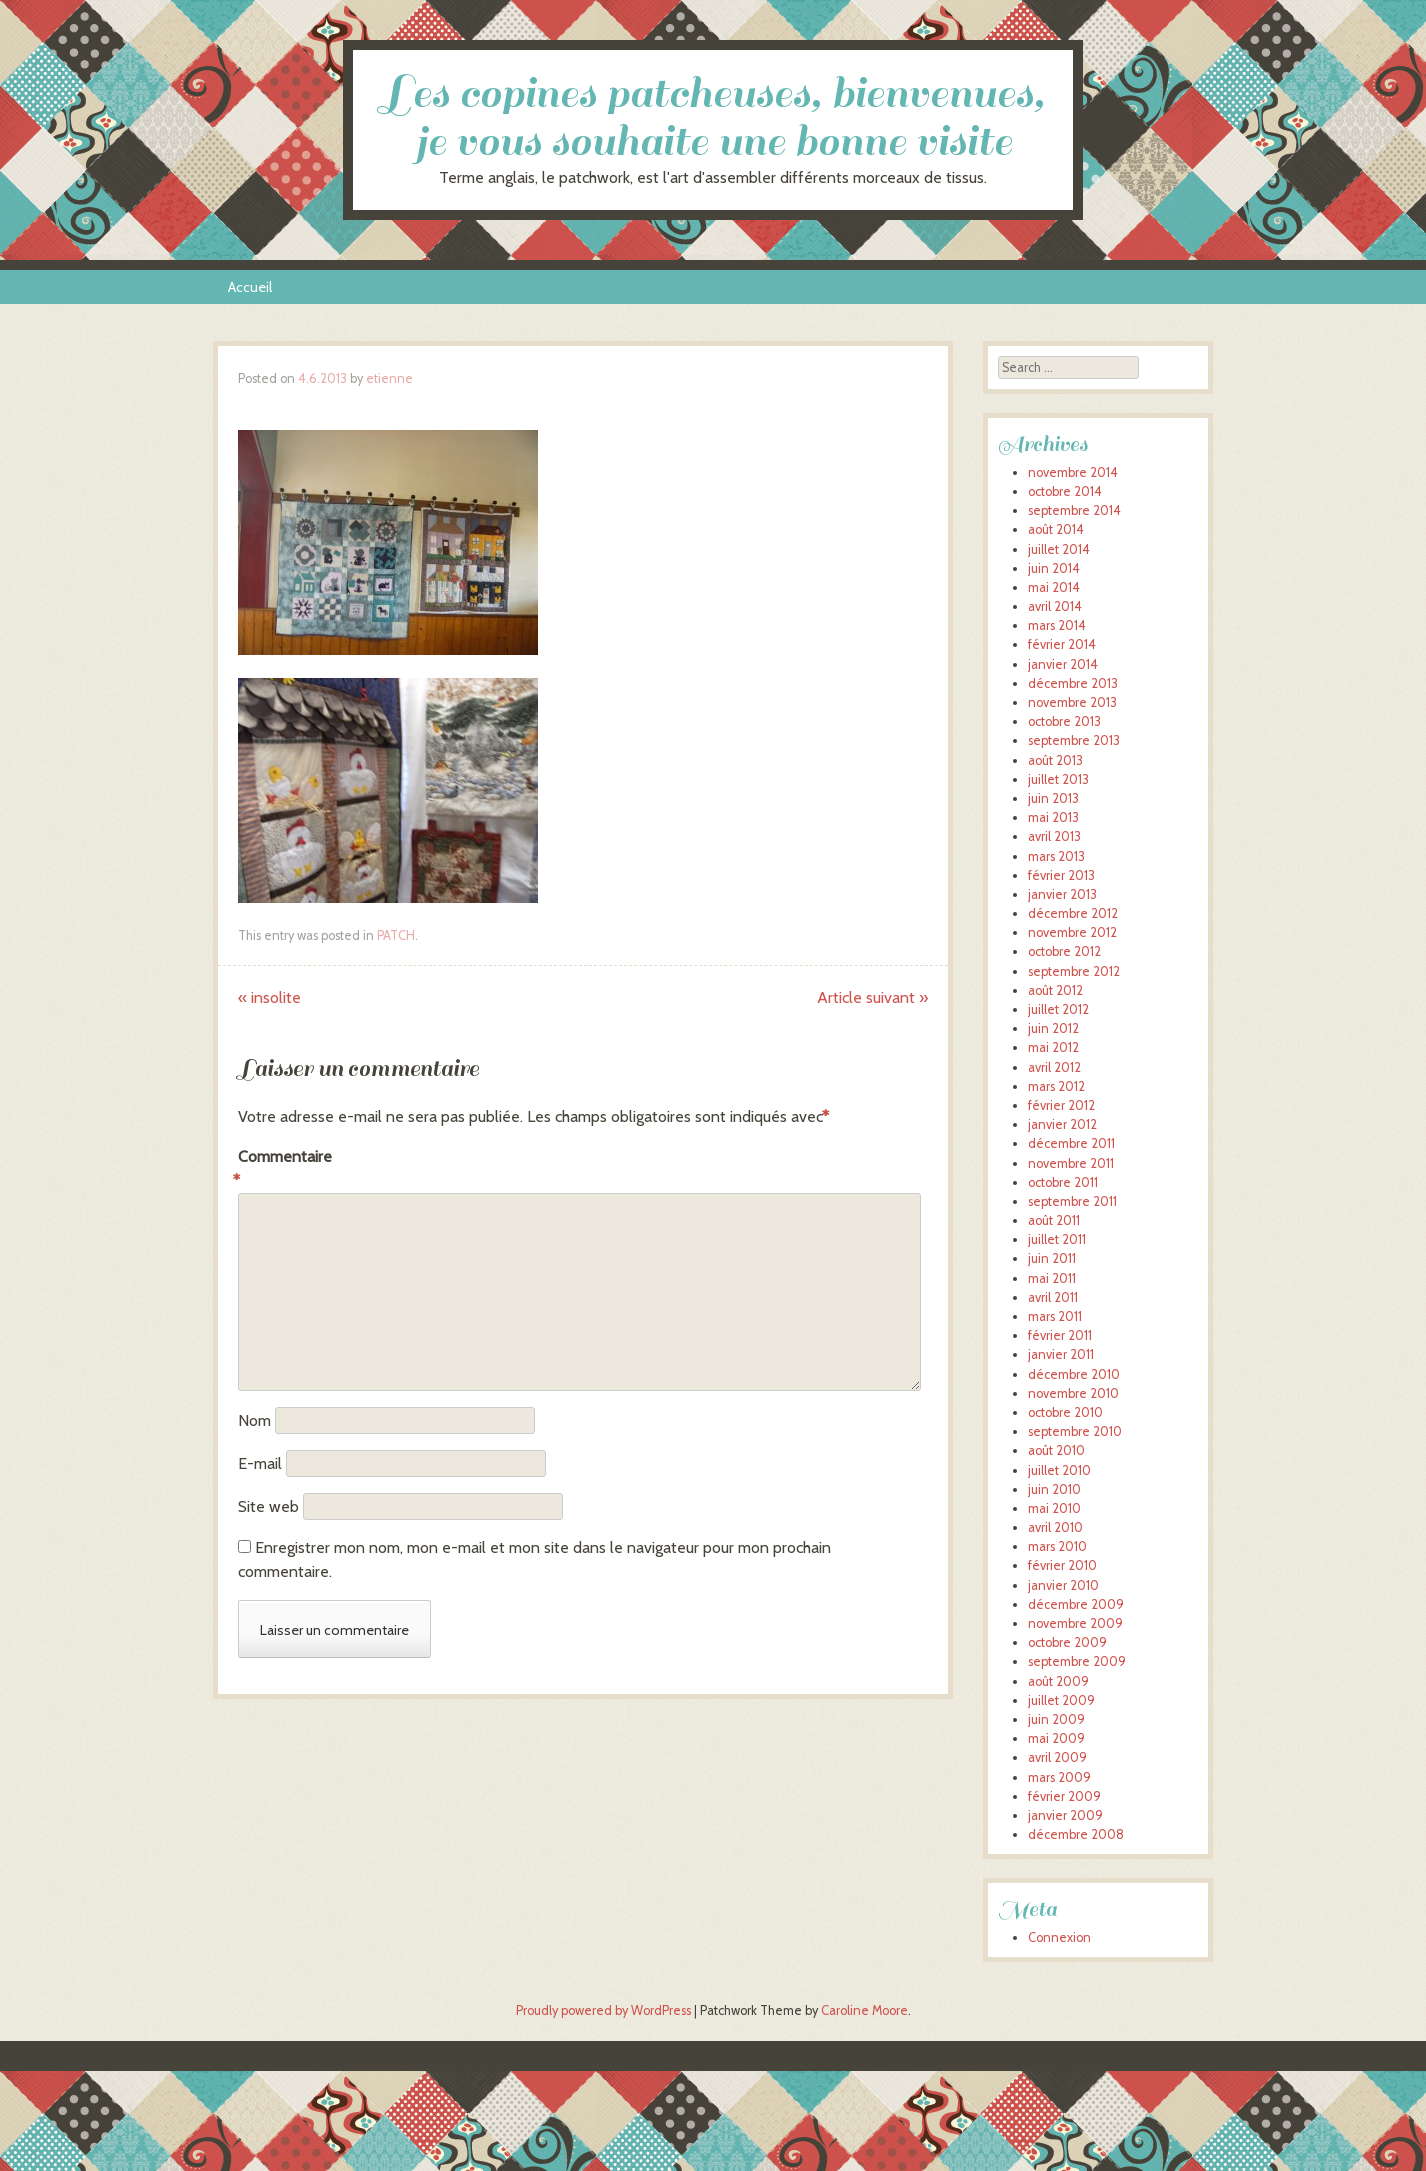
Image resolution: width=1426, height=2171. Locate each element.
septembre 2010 (1075, 1431)
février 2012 (1061, 1105)
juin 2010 (1054, 1489)
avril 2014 (1055, 606)
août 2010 (1056, 1450)
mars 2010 (1057, 1546)
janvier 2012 (1062, 1124)
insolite (269, 997)
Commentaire (280, 1170)
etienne (389, 378)
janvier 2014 (1063, 664)
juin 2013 (1053, 798)
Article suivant (872, 997)
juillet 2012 (1058, 1009)
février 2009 (1064, 1796)
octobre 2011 (1063, 1182)
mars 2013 (1056, 856)
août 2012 (1055, 990)
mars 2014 (1057, 625)
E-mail (260, 1463)
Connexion (1059, 1937)
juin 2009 (1056, 1719)
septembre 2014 (1074, 510)
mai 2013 (1053, 817)
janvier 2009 (1065, 1815)
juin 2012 (1053, 1028)
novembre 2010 (1073, 1393)
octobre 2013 (1064, 721)
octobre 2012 (1064, 951)
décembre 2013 (1073, 683)
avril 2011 (1053, 1297)
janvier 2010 (1063, 1585)
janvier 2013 (1062, 894)
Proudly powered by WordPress (603, 2010)
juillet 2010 (1059, 1470)
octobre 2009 (1067, 1642)
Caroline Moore (864, 2010)
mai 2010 (1054, 1508)
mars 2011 (1055, 1316)
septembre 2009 (1077, 1661)
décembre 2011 (1071, 1143)
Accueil (250, 287)
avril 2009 (1057, 1757)
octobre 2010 (1065, 1412)
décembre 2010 (1074, 1374)
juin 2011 (1052, 1258)
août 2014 (1056, 529)
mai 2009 (1056, 1738)
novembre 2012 (1072, 932)
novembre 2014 (1073, 472)
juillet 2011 (1057, 1239)
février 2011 (1060, 1335)
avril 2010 (1055, 1527)
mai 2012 (1053, 1047)
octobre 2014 (1065, 491)
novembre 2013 (1072, 702)
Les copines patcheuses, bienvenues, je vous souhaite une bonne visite (713, 117)
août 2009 (1058, 1681)
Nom (254, 1420)
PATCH (396, 935)
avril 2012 (1054, 1067)
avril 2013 (1054, 836)
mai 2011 (1052, 1278)
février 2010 (1062, 1565)
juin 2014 (1054, 568)
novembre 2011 (1071, 1163)
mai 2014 (1054, 587)
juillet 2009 (1061, 1700)
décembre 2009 (1076, 1604)
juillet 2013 (1058, 779)
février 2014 (1062, 644)
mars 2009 (1059, 1777)
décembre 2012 (1073, 913)
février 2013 (1061, 875)
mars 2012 (1056, 1086)
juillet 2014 (1059, 549)
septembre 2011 (1072, 1201)
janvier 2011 (1061, 1354)
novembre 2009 (1075, 1623)
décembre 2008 (1076, 1834)
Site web (268, 1506)
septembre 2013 (1074, 740)
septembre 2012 (1074, 971)
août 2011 (1054, 1220)
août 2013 (1055, 760)
